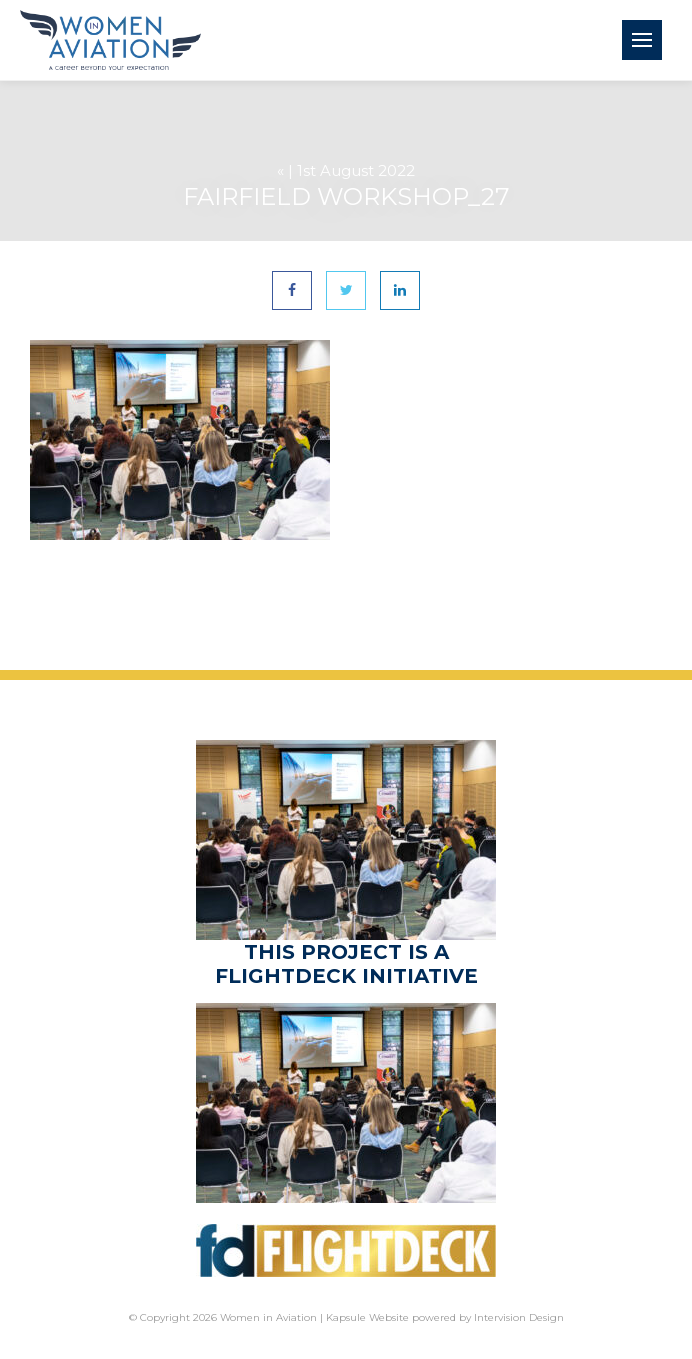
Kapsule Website (367, 1317)
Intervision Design (519, 1317)
